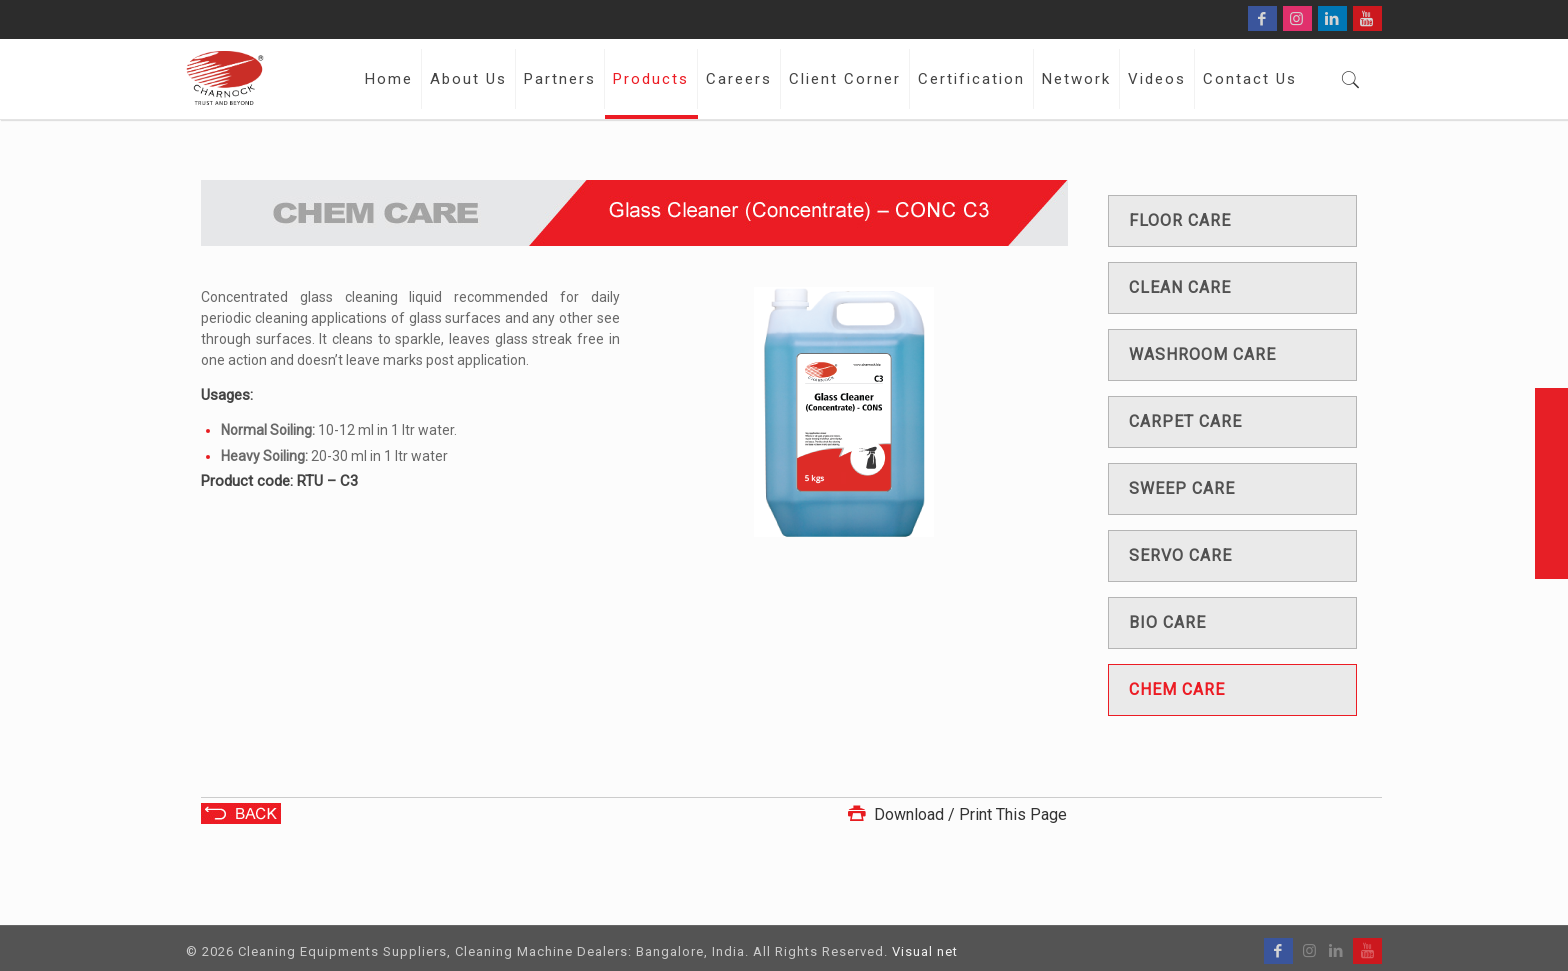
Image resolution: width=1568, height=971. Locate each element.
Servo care (1180, 555)
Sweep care (1182, 488)
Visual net (925, 951)
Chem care (1177, 689)
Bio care (1167, 622)
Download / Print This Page (955, 814)
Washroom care (1202, 354)
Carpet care (1185, 421)
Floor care (1180, 220)
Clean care (1180, 287)
